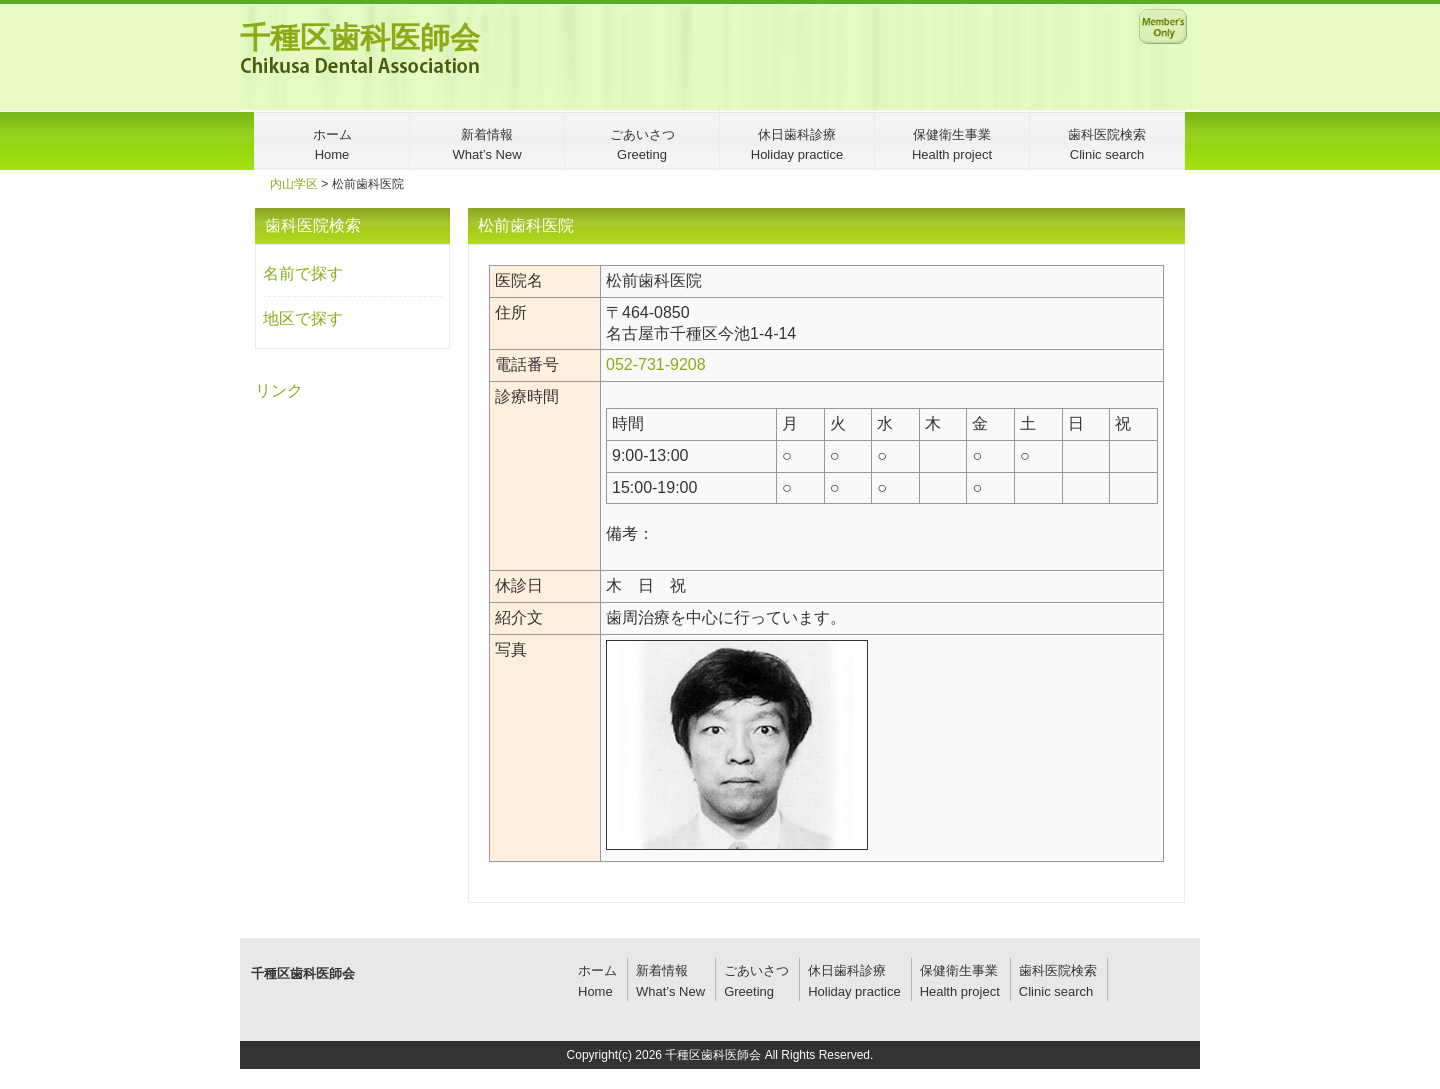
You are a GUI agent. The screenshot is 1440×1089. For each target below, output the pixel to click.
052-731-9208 (656, 364)
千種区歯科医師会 (360, 37)
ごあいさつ (756, 970)
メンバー (1163, 26)
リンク (279, 390)
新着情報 (662, 970)
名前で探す (303, 273)
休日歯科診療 (847, 970)
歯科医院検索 (1058, 970)
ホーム (597, 970)
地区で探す (303, 318)
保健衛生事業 (959, 970)
